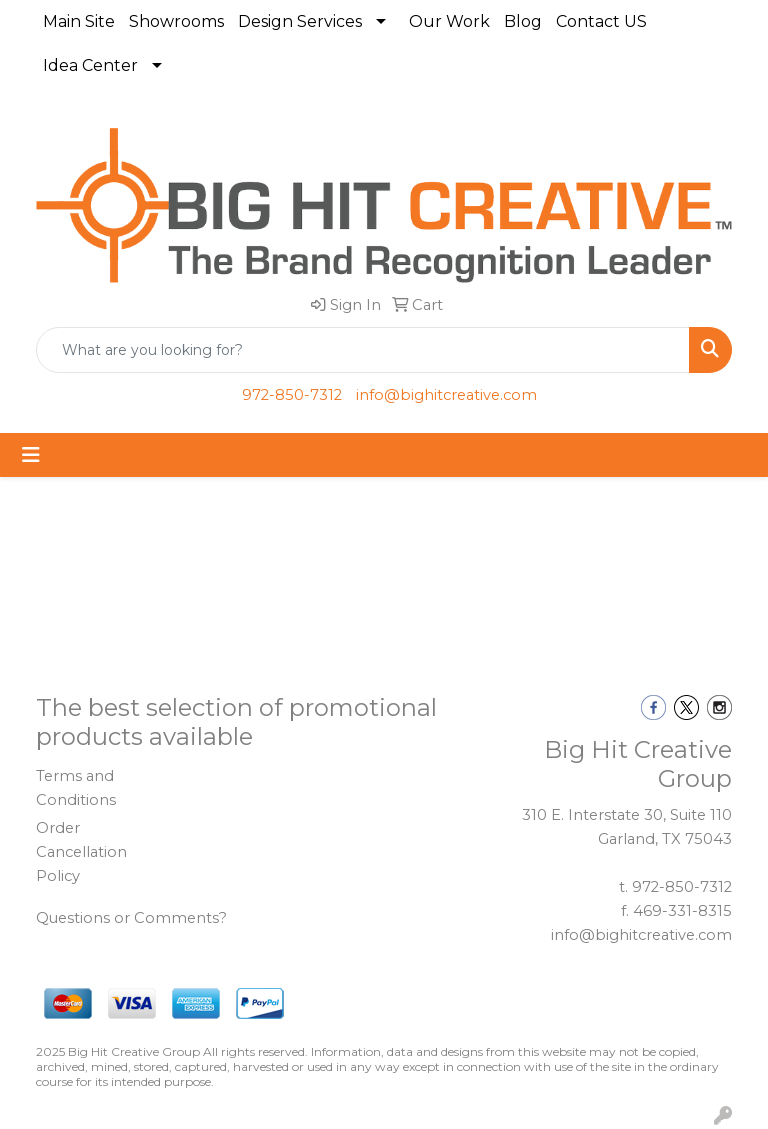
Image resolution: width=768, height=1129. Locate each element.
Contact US (601, 21)
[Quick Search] (363, 350)
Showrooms (176, 21)
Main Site (79, 21)
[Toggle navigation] (31, 455)
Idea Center (90, 65)
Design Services (300, 21)
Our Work (449, 21)
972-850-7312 (292, 395)
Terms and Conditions (76, 788)
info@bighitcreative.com (446, 395)
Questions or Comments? (131, 918)
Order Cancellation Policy (81, 852)
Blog (523, 21)
